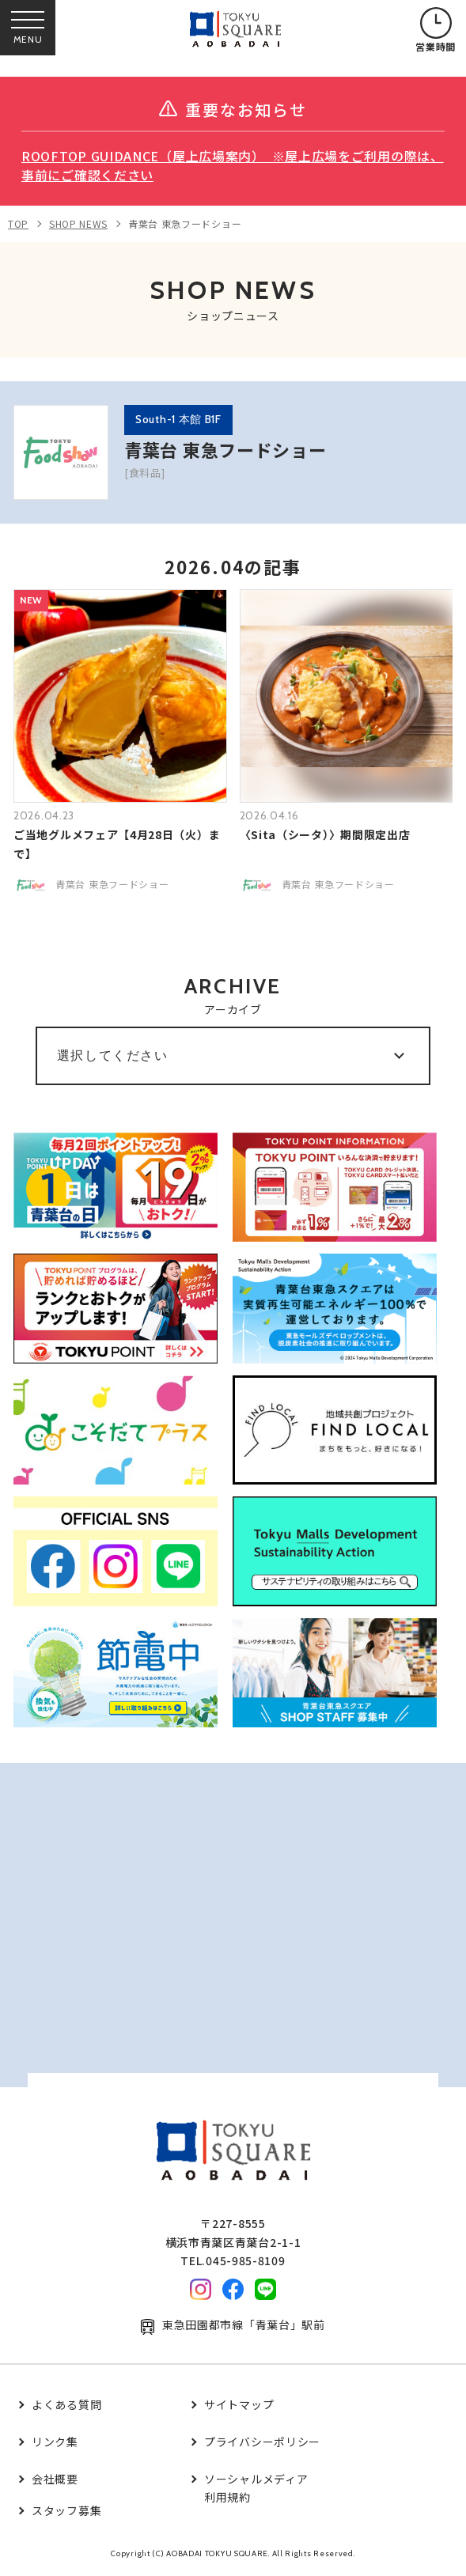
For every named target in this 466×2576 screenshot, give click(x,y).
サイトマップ (239, 2404)
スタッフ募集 (66, 2510)
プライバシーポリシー (262, 2441)
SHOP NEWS (78, 223)
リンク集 (55, 2441)
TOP (18, 223)
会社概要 (55, 2479)
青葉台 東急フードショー (184, 223)
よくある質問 (66, 2404)
